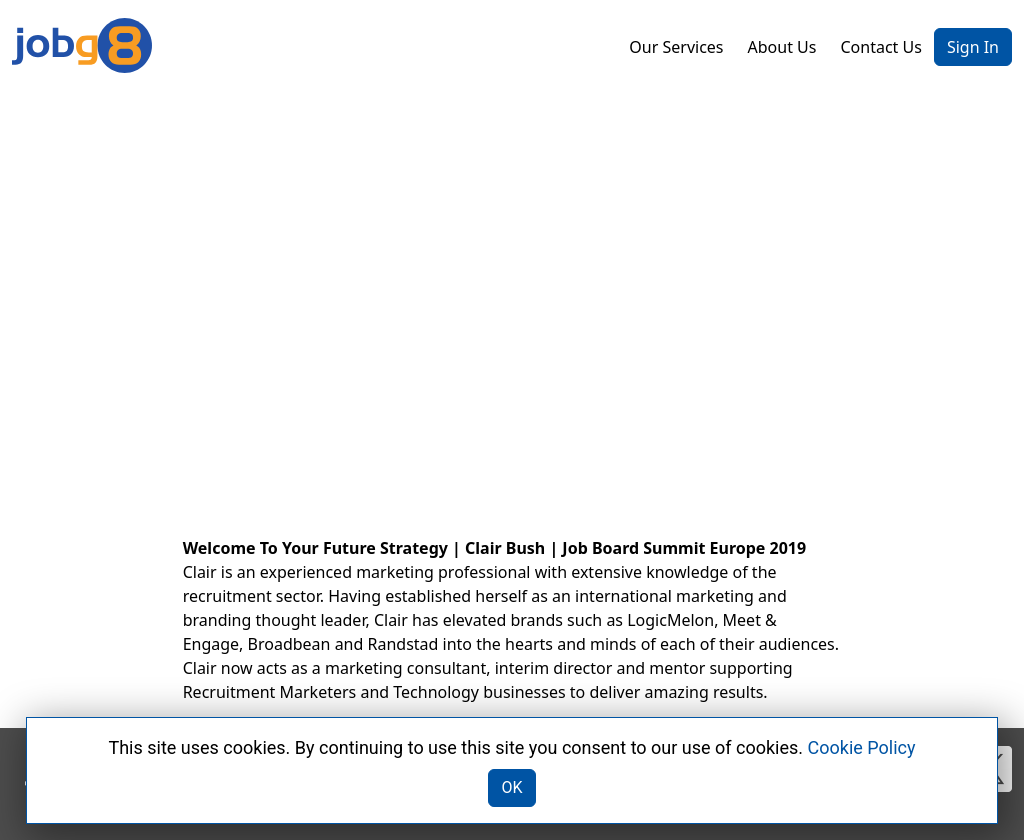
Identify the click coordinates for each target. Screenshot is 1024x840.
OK (511, 787)
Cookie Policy (862, 747)
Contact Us (880, 47)
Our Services (676, 47)
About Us (782, 47)
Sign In (973, 47)
